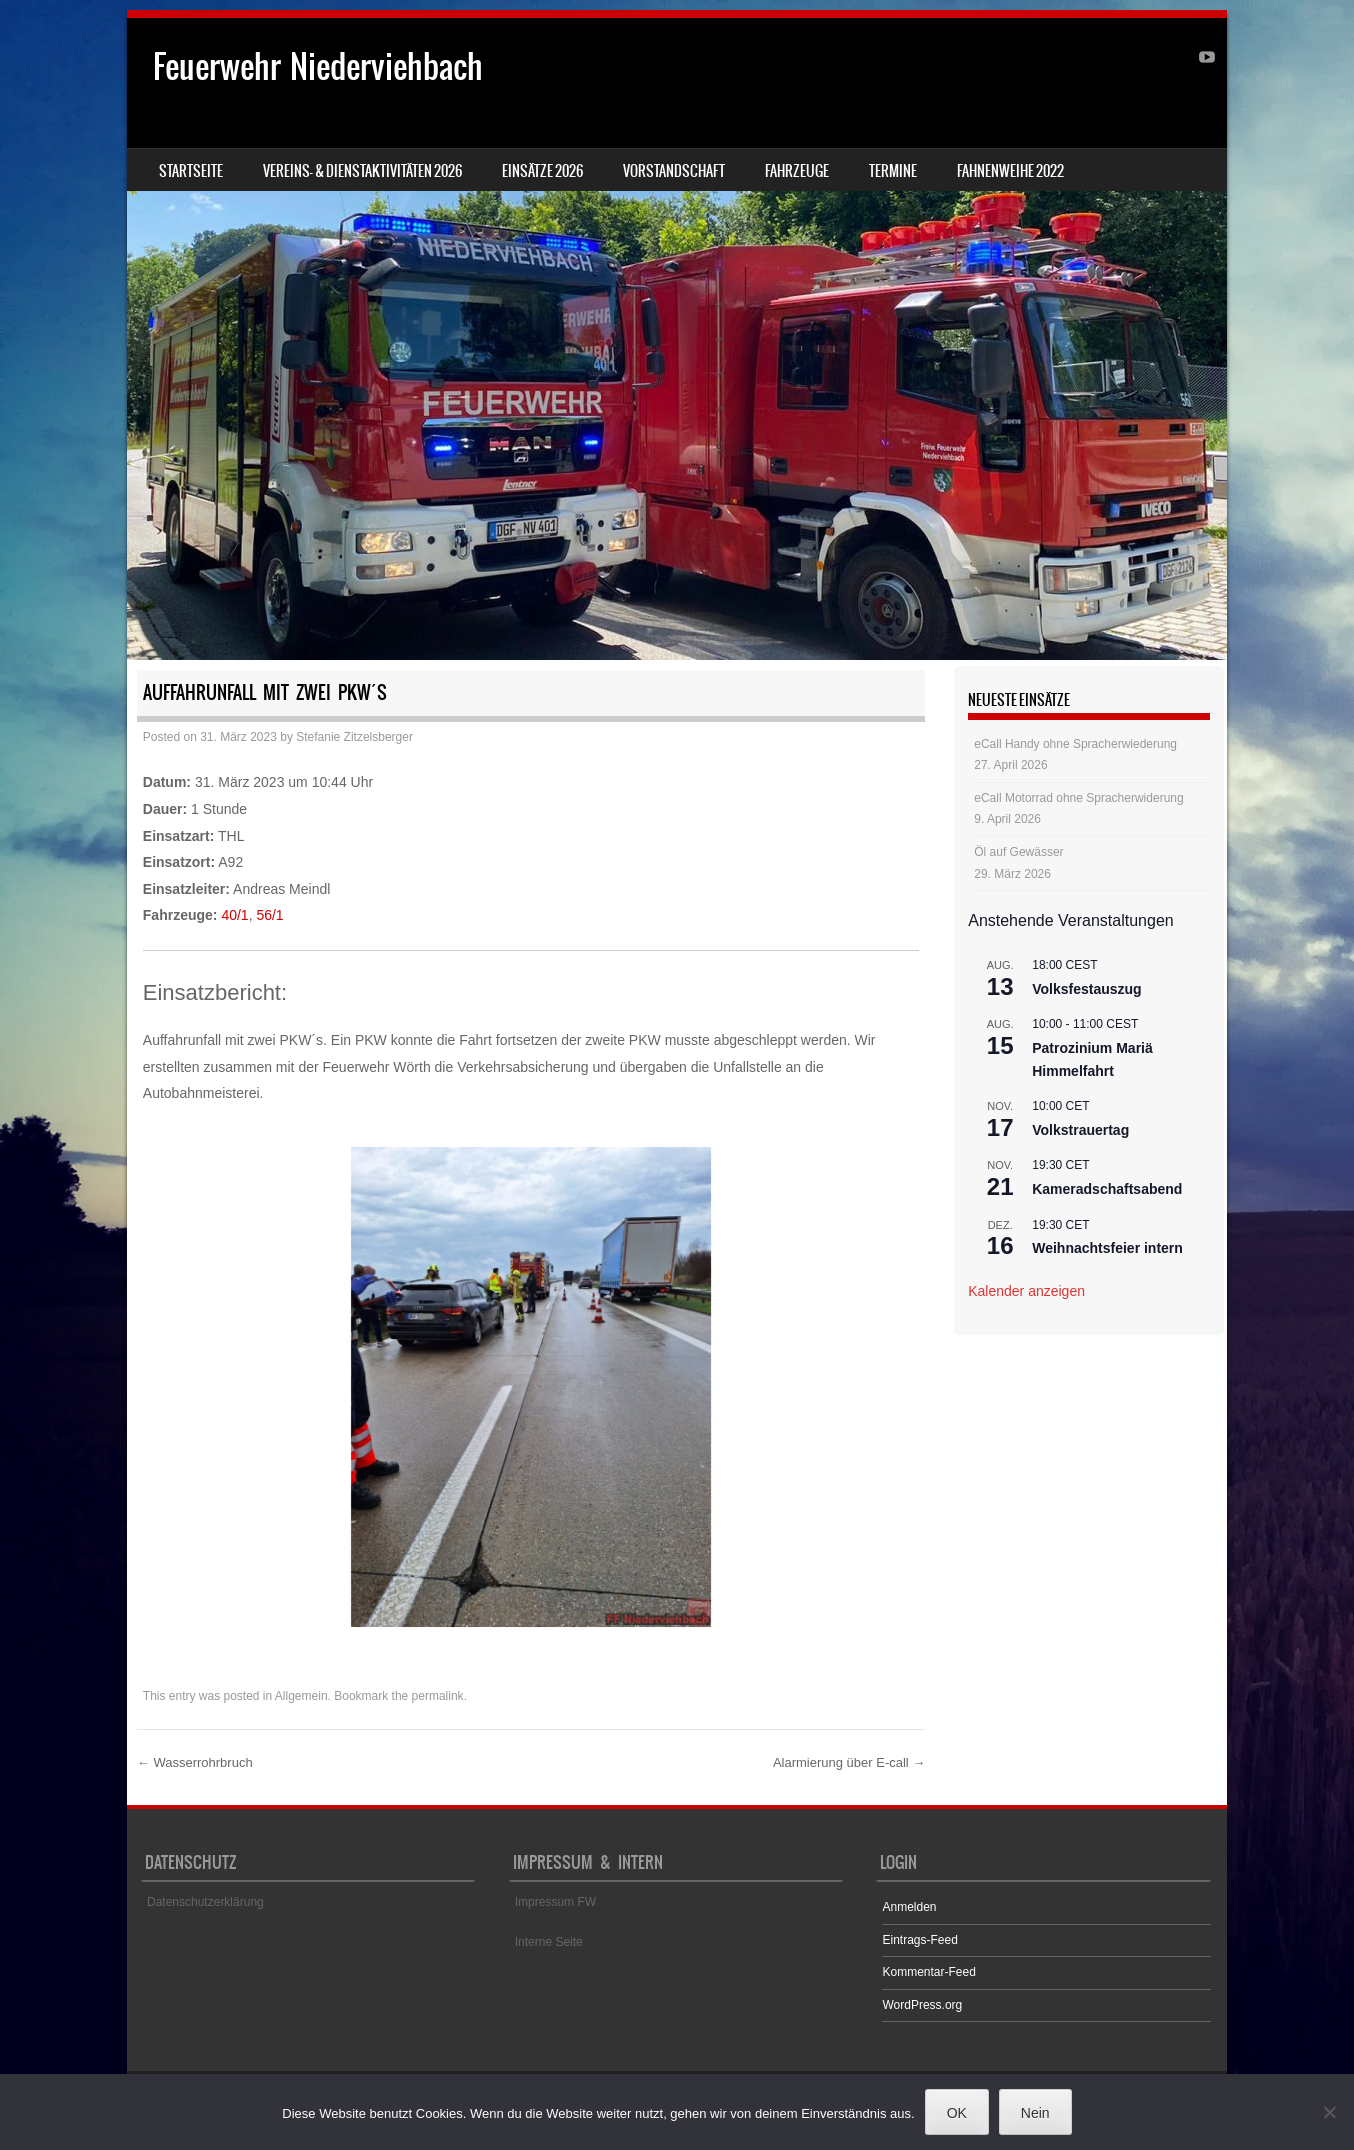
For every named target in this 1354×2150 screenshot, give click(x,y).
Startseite (191, 171)
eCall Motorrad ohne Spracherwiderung (1078, 798)
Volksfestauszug (1086, 989)
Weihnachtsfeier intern (1107, 1248)
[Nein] (1329, 2112)
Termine (893, 171)
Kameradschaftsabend (1107, 1189)
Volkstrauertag (1080, 1130)
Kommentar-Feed (928, 1972)
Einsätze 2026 (542, 171)
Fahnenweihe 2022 (1010, 171)
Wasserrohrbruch (195, 1762)
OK (957, 2113)
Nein (1035, 2113)
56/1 (269, 915)
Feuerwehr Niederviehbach (318, 66)
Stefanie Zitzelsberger (354, 737)
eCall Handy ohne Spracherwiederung (1075, 744)
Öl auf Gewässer (1018, 852)
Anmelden (909, 1907)
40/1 (234, 915)
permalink (438, 1696)
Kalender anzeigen (1026, 1291)
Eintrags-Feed (919, 1940)
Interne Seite (549, 1942)
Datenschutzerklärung (205, 1902)
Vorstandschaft (674, 171)
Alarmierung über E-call (849, 1762)
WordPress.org (922, 2005)
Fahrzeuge (797, 171)
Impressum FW (555, 1902)
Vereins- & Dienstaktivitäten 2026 (362, 171)
